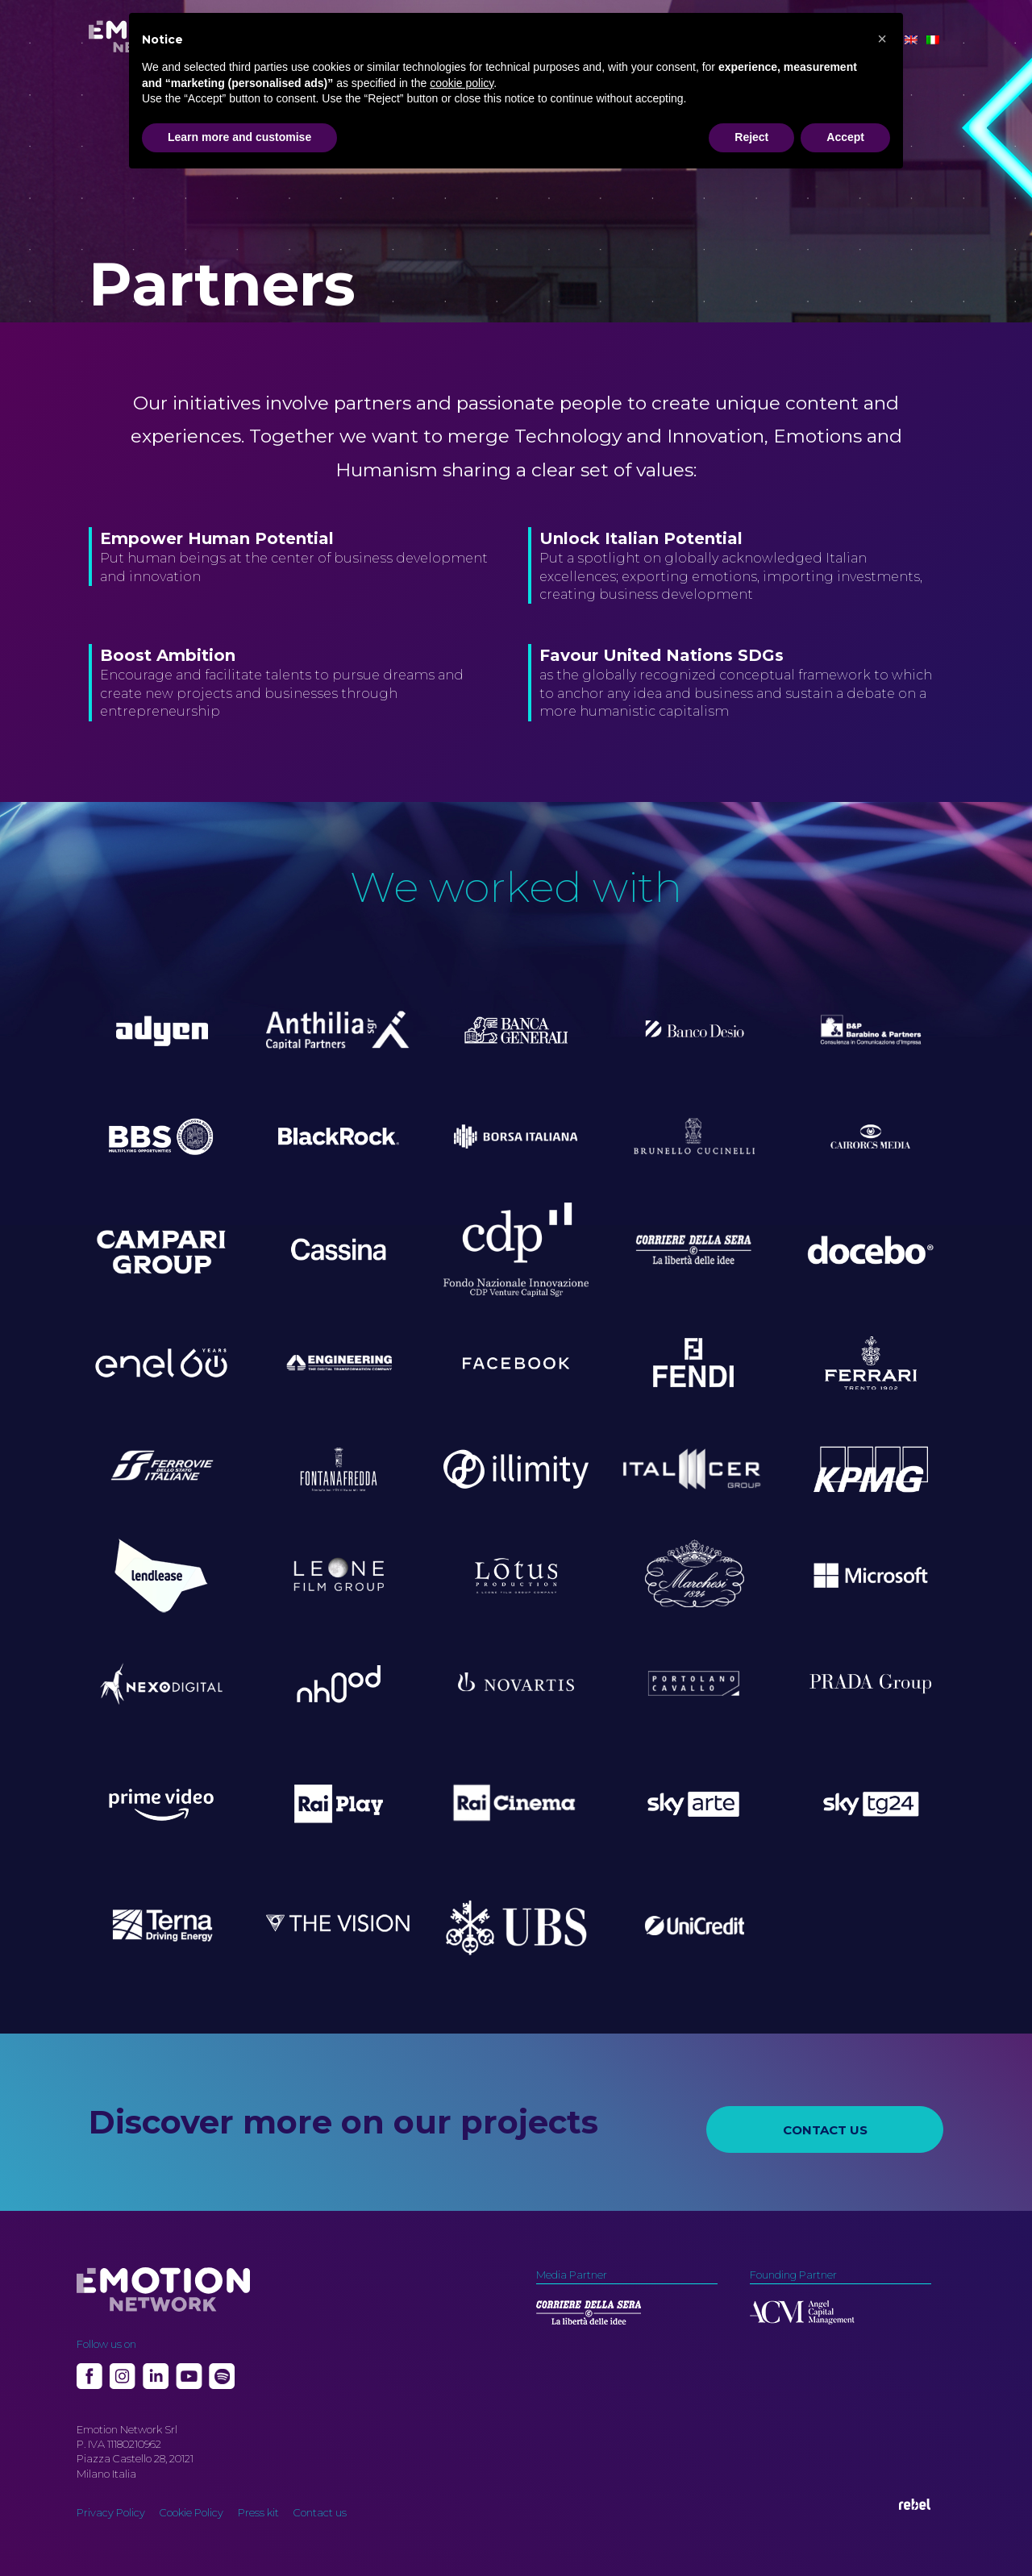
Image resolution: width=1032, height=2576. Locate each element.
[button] (882, 39)
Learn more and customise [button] (239, 137)
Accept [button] (845, 137)
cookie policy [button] (461, 83)
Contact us (320, 2512)
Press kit (258, 2512)
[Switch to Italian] (932, 39)
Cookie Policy (191, 2512)
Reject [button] (751, 137)
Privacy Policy (111, 2512)
